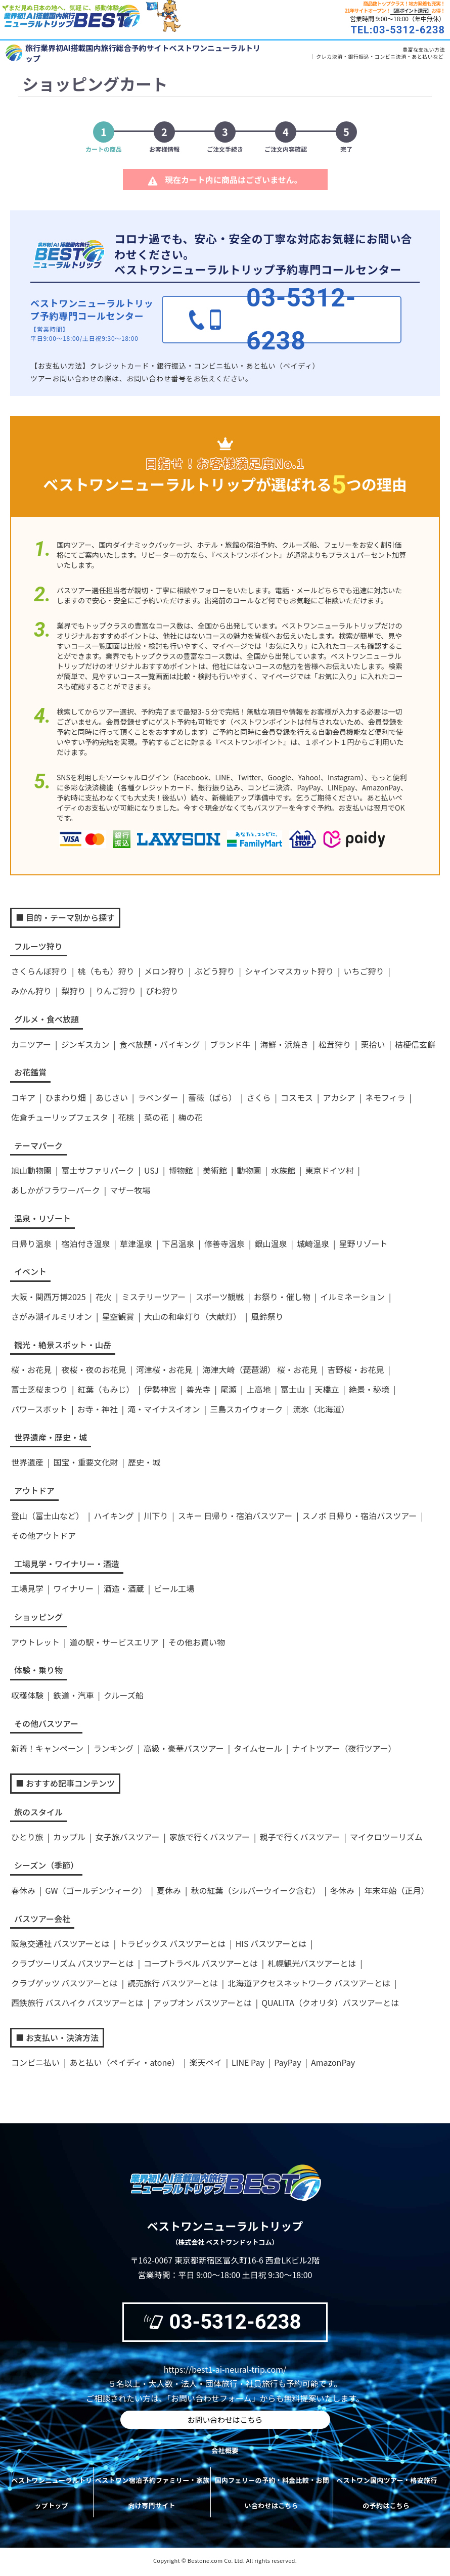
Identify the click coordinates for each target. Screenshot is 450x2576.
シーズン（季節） (46, 1865)
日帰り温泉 (31, 1243)
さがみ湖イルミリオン (51, 1316)
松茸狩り (335, 1044)
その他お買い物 (196, 1642)
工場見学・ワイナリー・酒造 (66, 1564)
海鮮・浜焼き (284, 1044)
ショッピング (38, 1617)
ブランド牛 (230, 1044)
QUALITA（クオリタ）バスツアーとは (330, 2002)
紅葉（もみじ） (105, 1389)
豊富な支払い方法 (423, 49)
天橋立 (326, 1389)
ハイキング (113, 1515)
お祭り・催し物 (282, 1297)
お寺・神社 (97, 1409)
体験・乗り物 (38, 1670)
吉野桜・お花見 (356, 1369)
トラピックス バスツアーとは (172, 1943)
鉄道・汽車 (73, 1695)
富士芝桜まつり (39, 1389)
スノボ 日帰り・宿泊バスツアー (359, 1515)
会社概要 (224, 2453)
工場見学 (27, 1588)
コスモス (297, 1097)
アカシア (339, 1097)
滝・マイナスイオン (163, 1409)
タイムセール (258, 1748)
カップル (69, 1837)
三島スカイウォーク (246, 1409)
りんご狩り (116, 991)
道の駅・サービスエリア (113, 1642)
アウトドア (34, 1490)
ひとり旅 (27, 1837)
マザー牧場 (130, 1190)
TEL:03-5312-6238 (397, 30)
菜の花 (156, 1117)
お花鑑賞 (30, 1072)
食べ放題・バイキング (159, 1044)
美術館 (215, 1170)
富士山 (293, 1389)
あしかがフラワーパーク (55, 1190)
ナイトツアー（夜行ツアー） (344, 1748)
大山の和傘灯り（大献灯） (192, 1316)
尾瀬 (228, 1389)
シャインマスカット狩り (289, 971)
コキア (23, 1097)
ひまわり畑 (65, 1097)
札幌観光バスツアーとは (311, 1963)
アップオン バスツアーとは (202, 2002)
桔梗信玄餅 (415, 1044)
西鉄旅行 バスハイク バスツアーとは (77, 2002)
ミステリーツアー (153, 1297)
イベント (30, 1271)
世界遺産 (27, 1462)
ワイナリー (73, 1588)
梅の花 (190, 1117)
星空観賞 (118, 1316)
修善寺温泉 (224, 1243)
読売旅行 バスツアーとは (172, 1983)
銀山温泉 (270, 1243)
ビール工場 (174, 1588)
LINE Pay (248, 2062)
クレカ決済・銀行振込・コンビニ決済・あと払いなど (379, 56)
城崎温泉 (313, 1243)
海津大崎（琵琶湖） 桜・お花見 (260, 1369)
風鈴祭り (267, 1316)
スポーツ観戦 (220, 1297)
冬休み (342, 1890)
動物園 (249, 1170)
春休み (23, 1890)
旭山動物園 (31, 1170)
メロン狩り (164, 971)
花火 (104, 1297)
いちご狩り (363, 971)
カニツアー (31, 1044)
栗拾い (373, 1044)
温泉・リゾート (42, 1218)
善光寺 (198, 1389)
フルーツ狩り (38, 946)
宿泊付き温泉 (85, 1243)
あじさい (112, 1097)
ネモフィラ (385, 1097)
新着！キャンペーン (47, 1748)
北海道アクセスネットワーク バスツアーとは (309, 1983)
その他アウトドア (43, 1535)
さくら (258, 1097)
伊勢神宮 (160, 1389)
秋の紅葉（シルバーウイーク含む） (255, 1890)
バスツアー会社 (42, 1919)
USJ (151, 1170)
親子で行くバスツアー (300, 1837)
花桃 (126, 1117)
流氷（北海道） (321, 1409)
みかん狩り (31, 991)
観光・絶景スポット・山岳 (62, 1345)
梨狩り (73, 991)
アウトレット (35, 1642)
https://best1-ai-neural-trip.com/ (225, 2369)
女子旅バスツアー (127, 1837)
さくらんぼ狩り (39, 971)
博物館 (181, 1170)
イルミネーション (352, 1297)
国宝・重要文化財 (85, 1462)
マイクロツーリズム (386, 1837)
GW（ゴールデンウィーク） (96, 1890)
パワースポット (39, 1409)
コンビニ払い (35, 2062)
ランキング (114, 1748)
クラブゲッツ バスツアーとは (64, 1983)
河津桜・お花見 (164, 1369)
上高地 (258, 1389)
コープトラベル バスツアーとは (201, 1963)
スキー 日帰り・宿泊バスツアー (235, 1515)
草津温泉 (136, 1243)
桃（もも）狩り (105, 971)
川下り (156, 1515)
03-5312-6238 (221, 2322)
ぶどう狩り (214, 971)
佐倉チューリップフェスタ (59, 1117)
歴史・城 (144, 1462)
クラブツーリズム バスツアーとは (72, 1963)
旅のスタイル (38, 1812)
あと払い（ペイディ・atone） (124, 2062)
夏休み (169, 1890)
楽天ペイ (206, 2062)
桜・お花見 (31, 1369)
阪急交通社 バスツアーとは (60, 1943)
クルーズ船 (124, 1695)
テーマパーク (38, 1145)
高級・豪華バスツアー (184, 1748)
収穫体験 (27, 1695)
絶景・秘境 (369, 1389)
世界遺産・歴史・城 (50, 1437)
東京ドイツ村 (329, 1170)
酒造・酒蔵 (124, 1588)
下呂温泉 (178, 1243)
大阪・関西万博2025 (48, 1297)
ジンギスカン (85, 1044)
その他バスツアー (46, 1723)
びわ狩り (162, 991)
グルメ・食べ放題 (46, 1019)
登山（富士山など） (47, 1515)
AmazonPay (333, 2062)
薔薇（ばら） (212, 1097)
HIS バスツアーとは (271, 1943)
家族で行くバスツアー (209, 1837)
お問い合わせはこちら (225, 2421)
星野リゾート (363, 1243)
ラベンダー (158, 1097)
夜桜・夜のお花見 (93, 1369)
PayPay (287, 2062)
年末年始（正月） (396, 1890)
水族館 (283, 1170)
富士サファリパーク (97, 1170)
